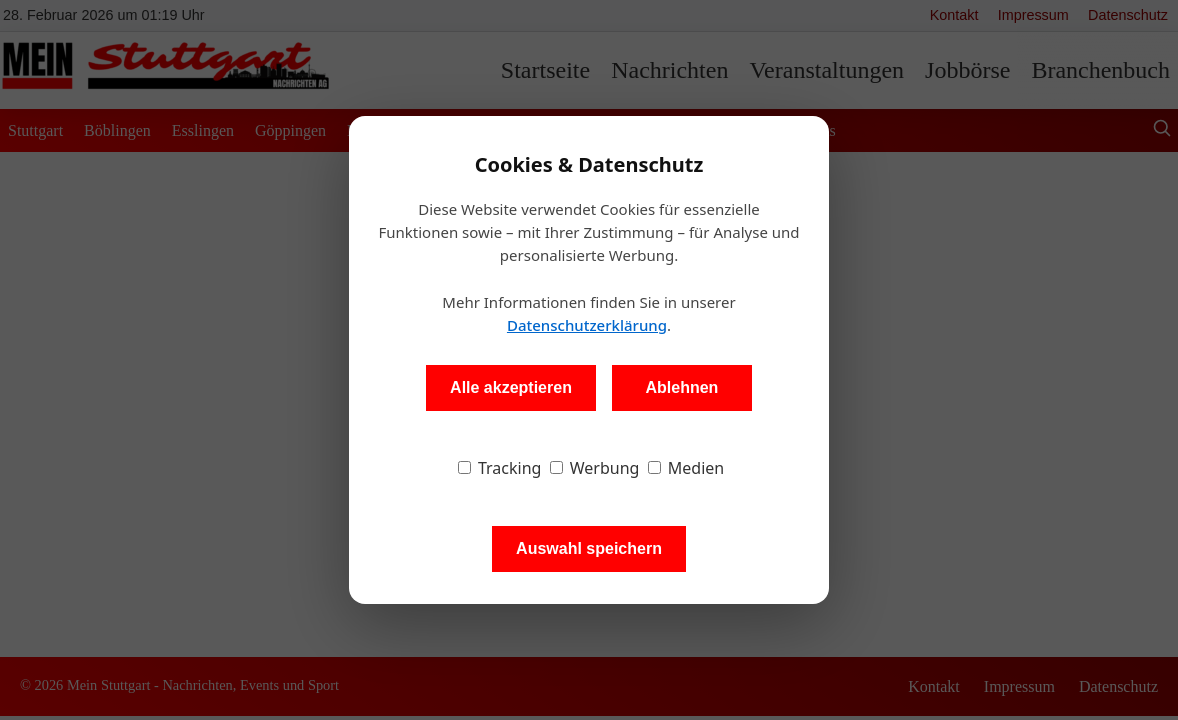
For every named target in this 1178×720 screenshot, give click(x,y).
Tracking (500, 468)
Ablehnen (681, 387)
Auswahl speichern (589, 548)
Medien (686, 468)
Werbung (595, 468)
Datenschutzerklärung (587, 325)
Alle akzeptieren (511, 387)
